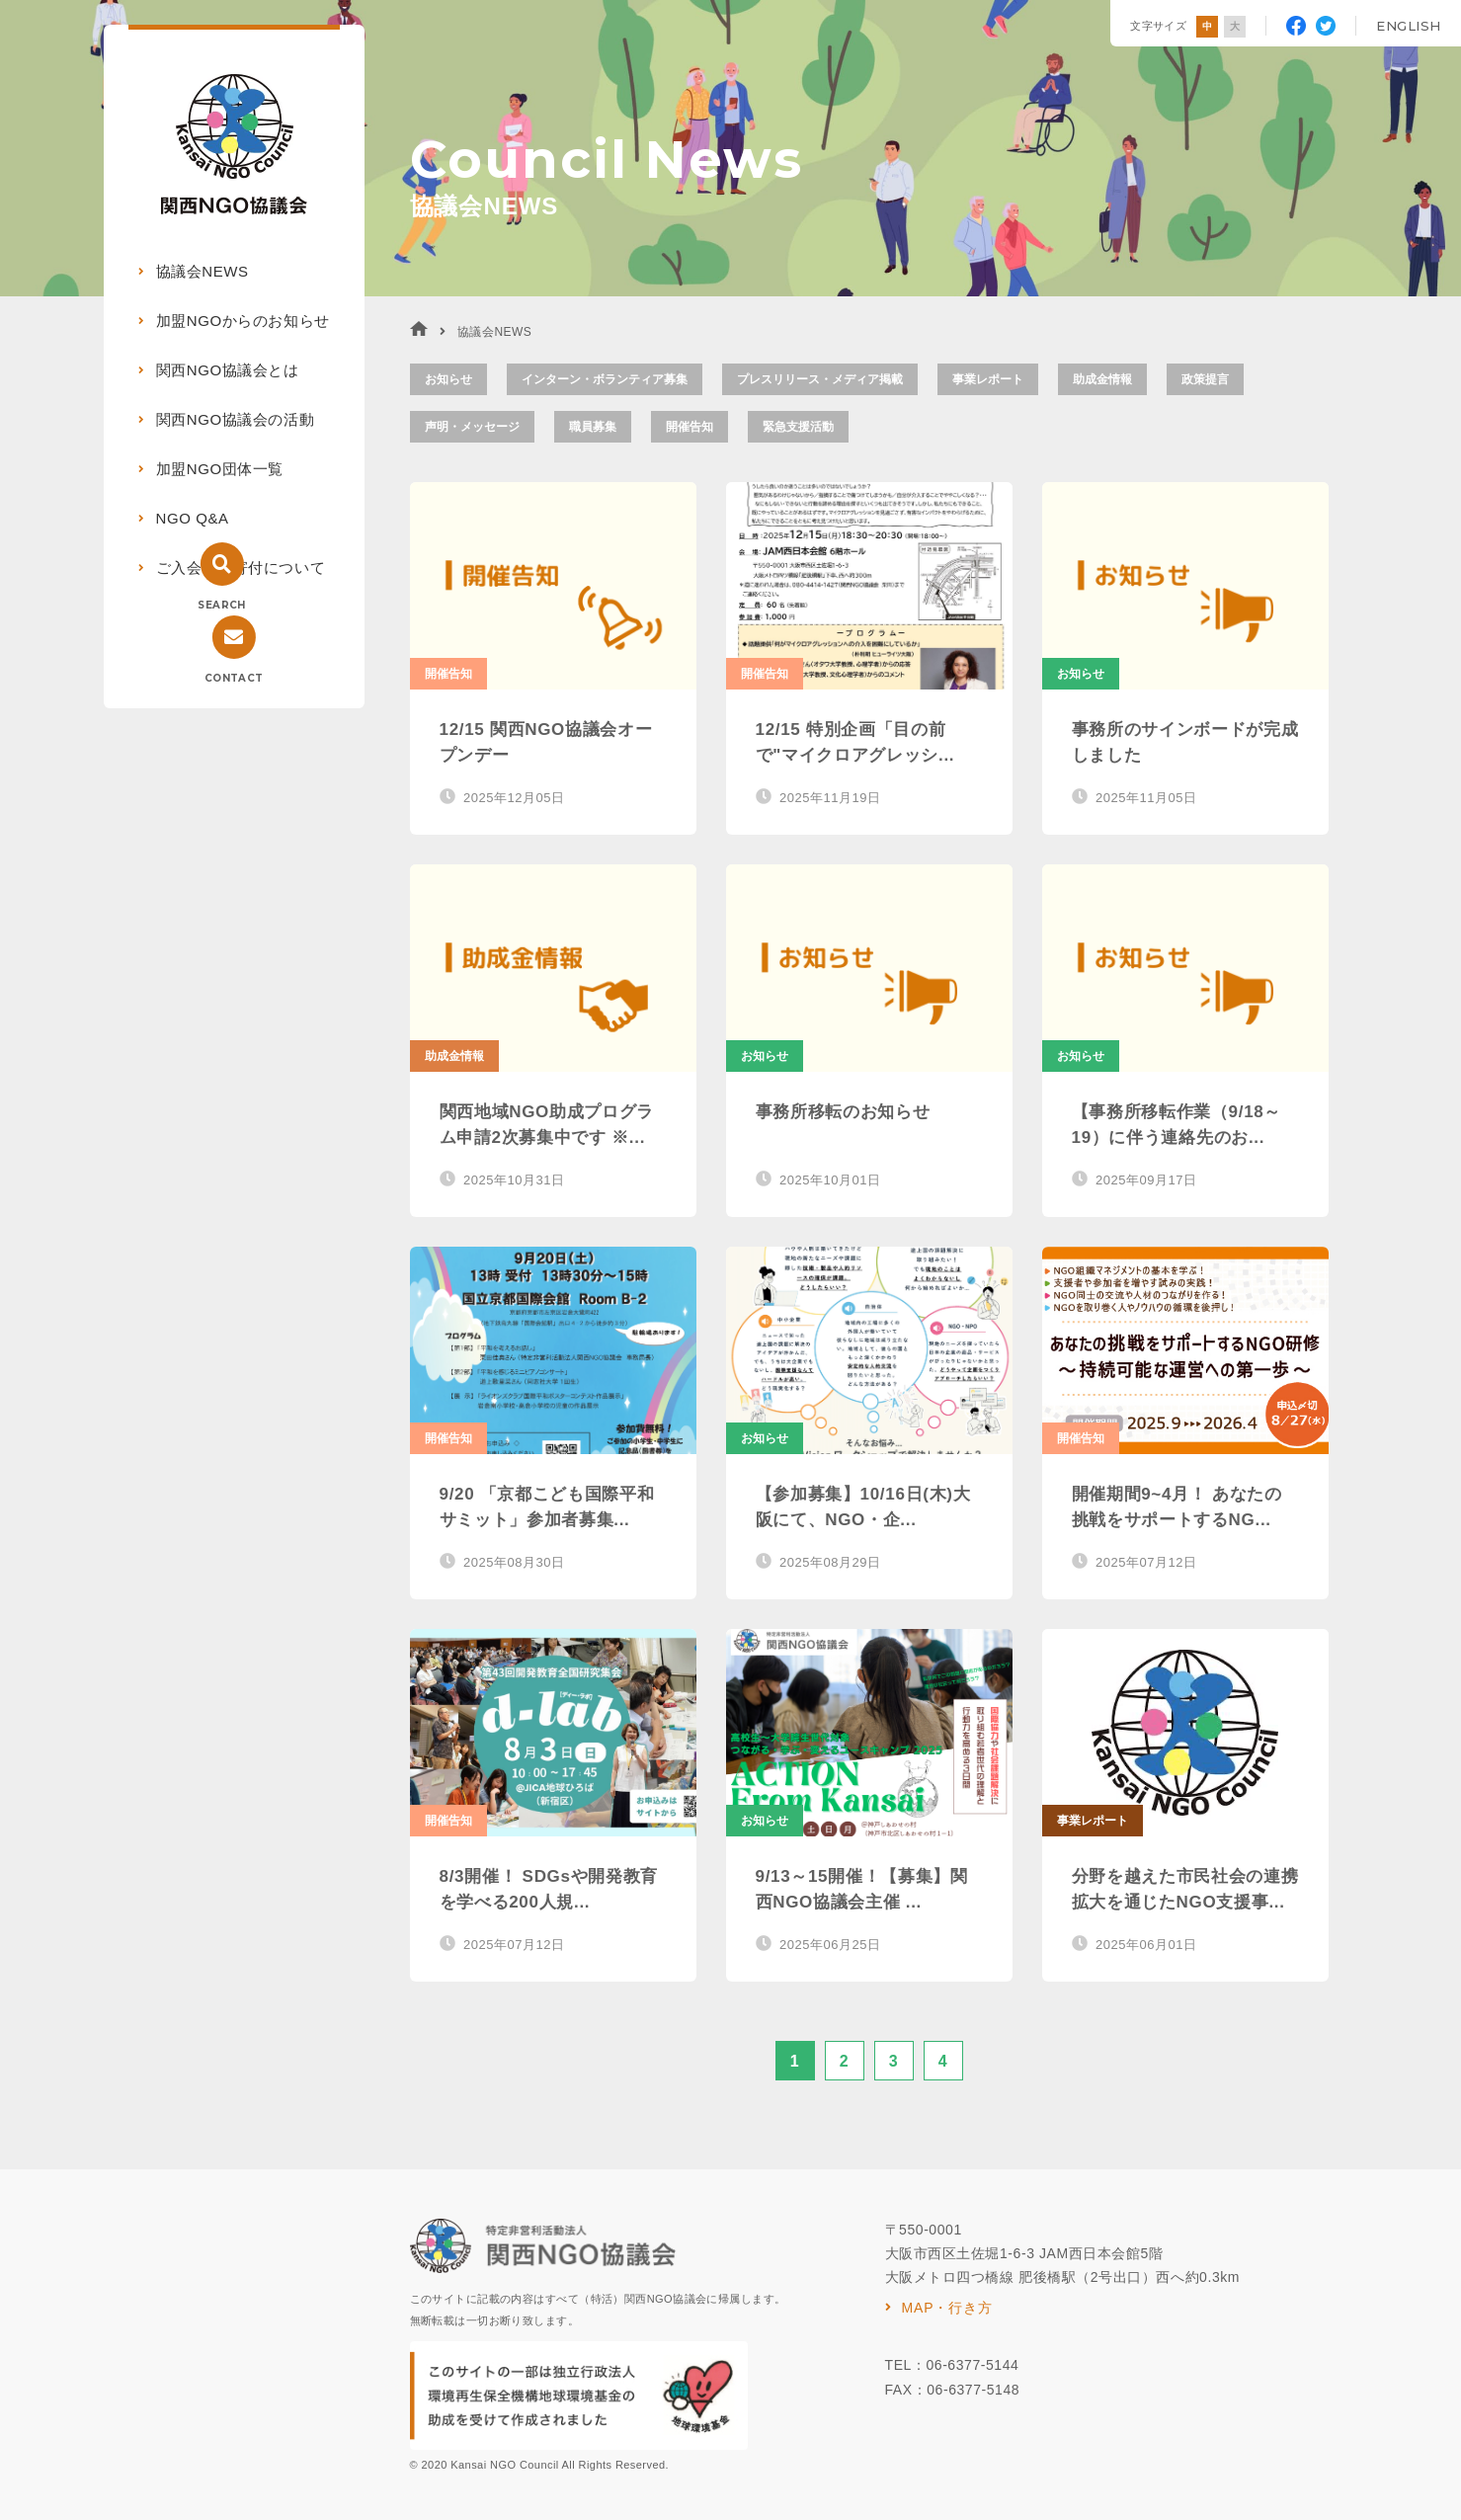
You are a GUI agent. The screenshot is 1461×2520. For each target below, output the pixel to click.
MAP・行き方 (947, 2308)
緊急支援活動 (798, 427)
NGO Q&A (192, 518)
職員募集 (592, 427)
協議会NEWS (202, 271)
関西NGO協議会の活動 (235, 419)
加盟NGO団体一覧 (220, 468)
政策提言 (1205, 379)
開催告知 (689, 427)
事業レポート (987, 379)
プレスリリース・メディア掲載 (820, 379)
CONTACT (234, 678)
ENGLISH (1408, 26)
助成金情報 (1102, 379)
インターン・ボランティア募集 (605, 379)
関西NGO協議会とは (227, 370)
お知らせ (448, 379)
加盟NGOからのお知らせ (243, 320)
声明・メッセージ (472, 427)
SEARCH (221, 605)
